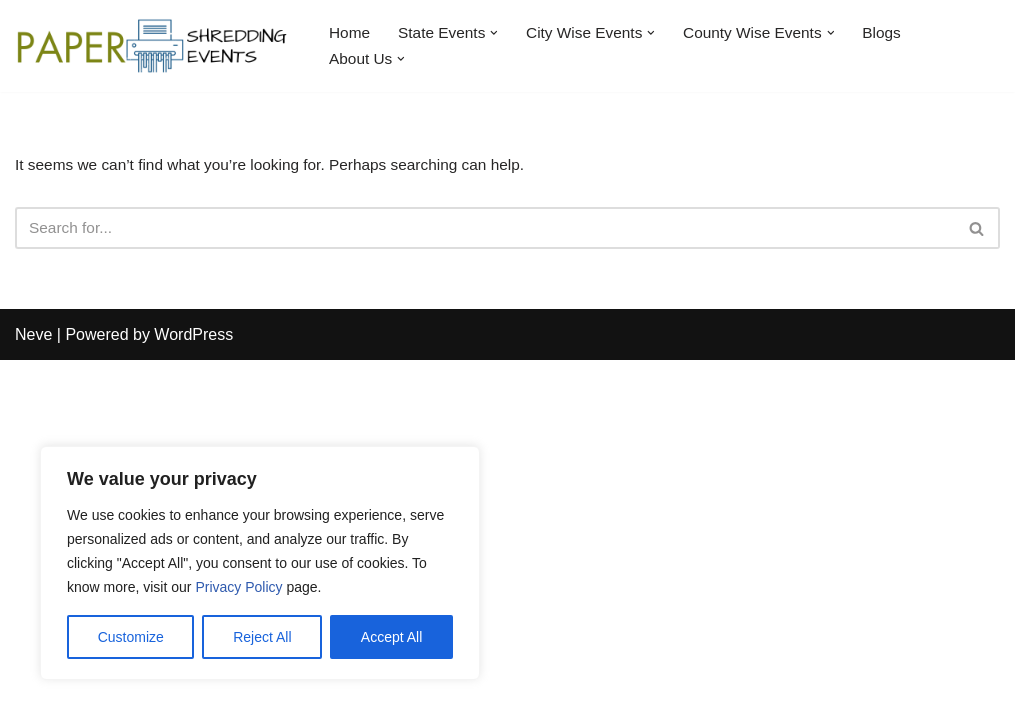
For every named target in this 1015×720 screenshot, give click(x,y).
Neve (33, 694)
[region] (260, 563)
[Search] (485, 230)
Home (350, 32)
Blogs (898, 32)
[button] (499, 33)
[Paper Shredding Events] (155, 46)
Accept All (391, 637)
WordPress (193, 694)
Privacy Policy (238, 587)
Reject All (262, 637)
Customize (131, 637)
